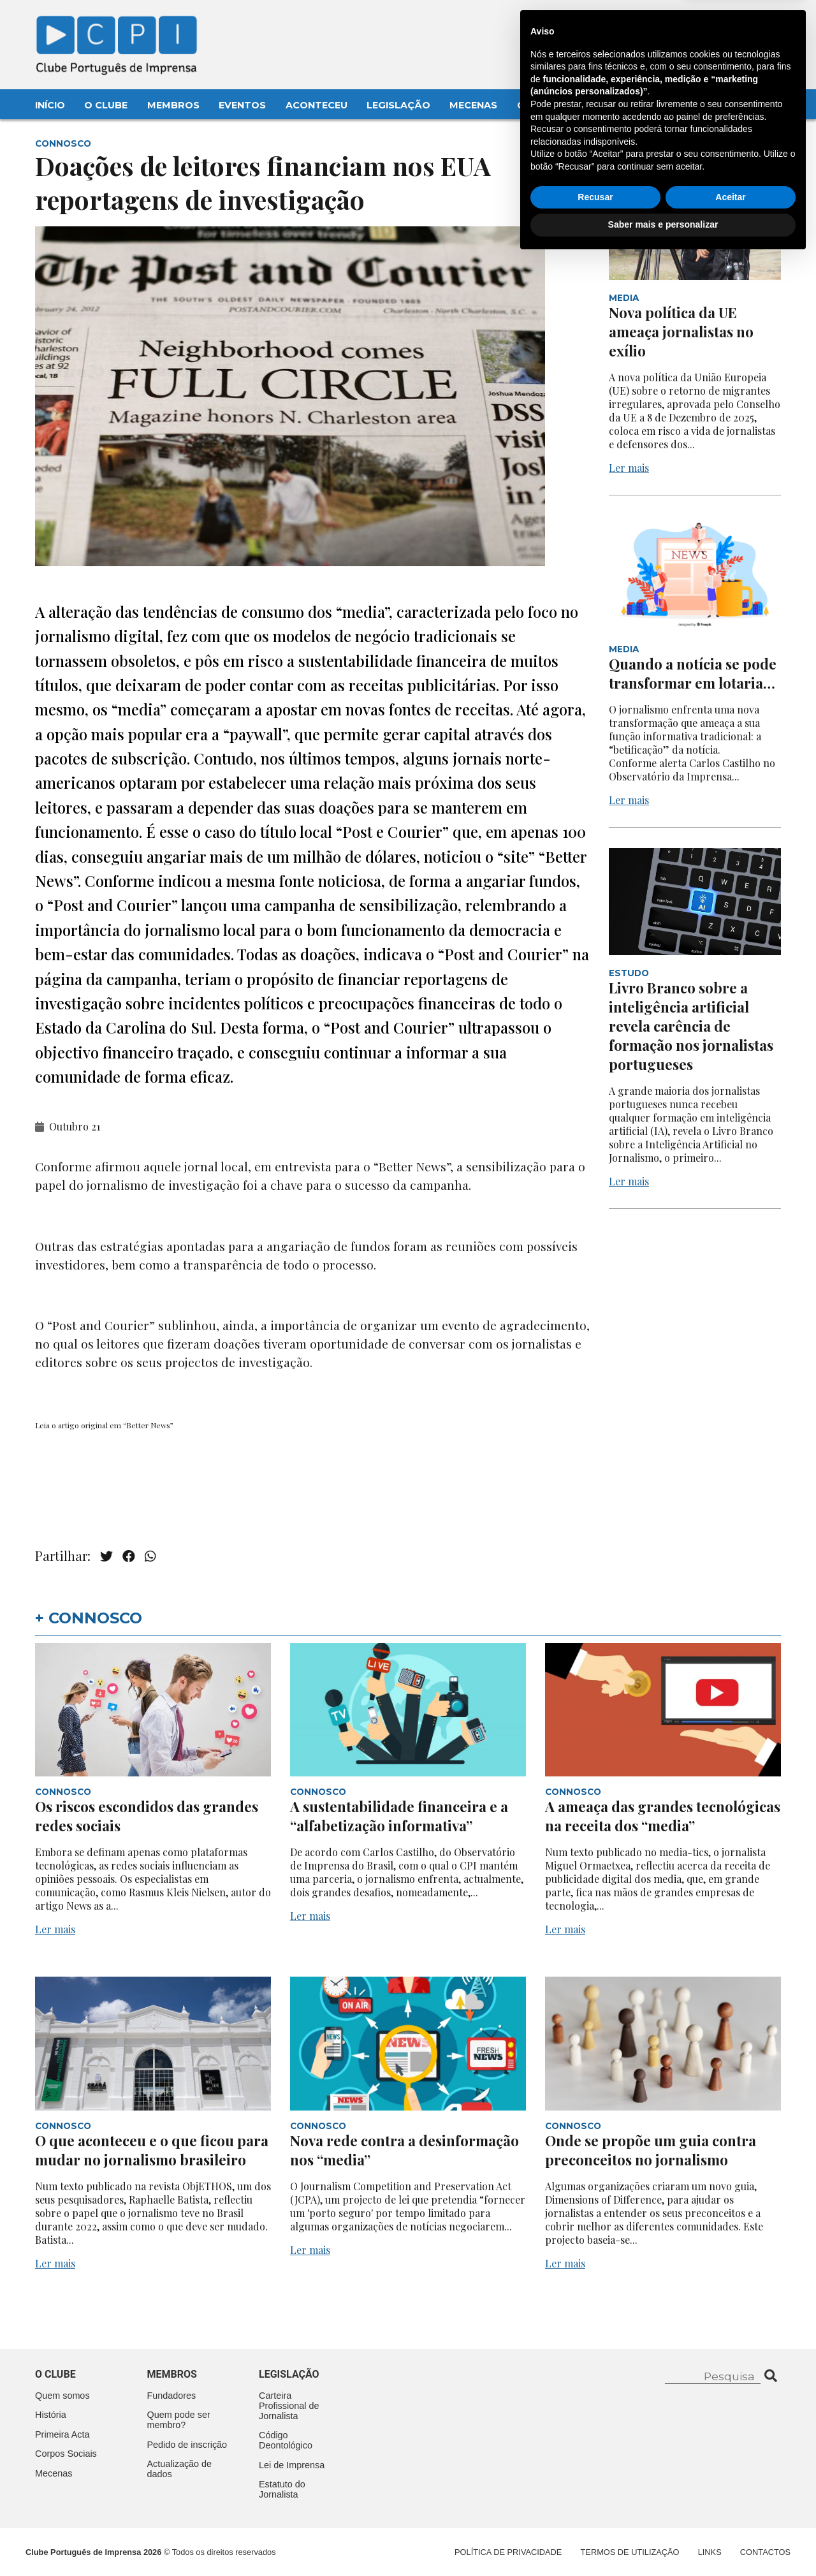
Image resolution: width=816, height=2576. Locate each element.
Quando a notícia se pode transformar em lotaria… (692, 673)
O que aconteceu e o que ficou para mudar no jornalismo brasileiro (151, 2150)
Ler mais (629, 467)
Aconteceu (316, 105)
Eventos (242, 105)
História (50, 2415)
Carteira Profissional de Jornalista (289, 2405)
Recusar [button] (595, 2513)
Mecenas (473, 105)
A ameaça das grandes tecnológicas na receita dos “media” (662, 1816)
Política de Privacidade (508, 2552)
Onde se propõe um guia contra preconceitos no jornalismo (650, 2150)
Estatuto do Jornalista (282, 2489)
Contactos (549, 105)
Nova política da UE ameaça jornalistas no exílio (681, 331)
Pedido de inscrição (187, 2445)
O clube (55, 2374)
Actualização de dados (179, 2469)
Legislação (398, 105)
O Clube (105, 105)
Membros (173, 105)
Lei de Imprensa (291, 2465)
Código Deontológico (285, 2440)
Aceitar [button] (730, 2513)
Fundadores (171, 2395)
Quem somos (62, 2395)
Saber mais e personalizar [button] (663, 2541)
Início (50, 105)
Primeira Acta (62, 2434)
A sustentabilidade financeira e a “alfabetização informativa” (399, 1816)
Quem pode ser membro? (178, 2420)
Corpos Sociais (66, 2453)
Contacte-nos (743, 23)
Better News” (149, 1425)
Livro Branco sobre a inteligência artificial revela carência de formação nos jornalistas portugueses (691, 1026)
